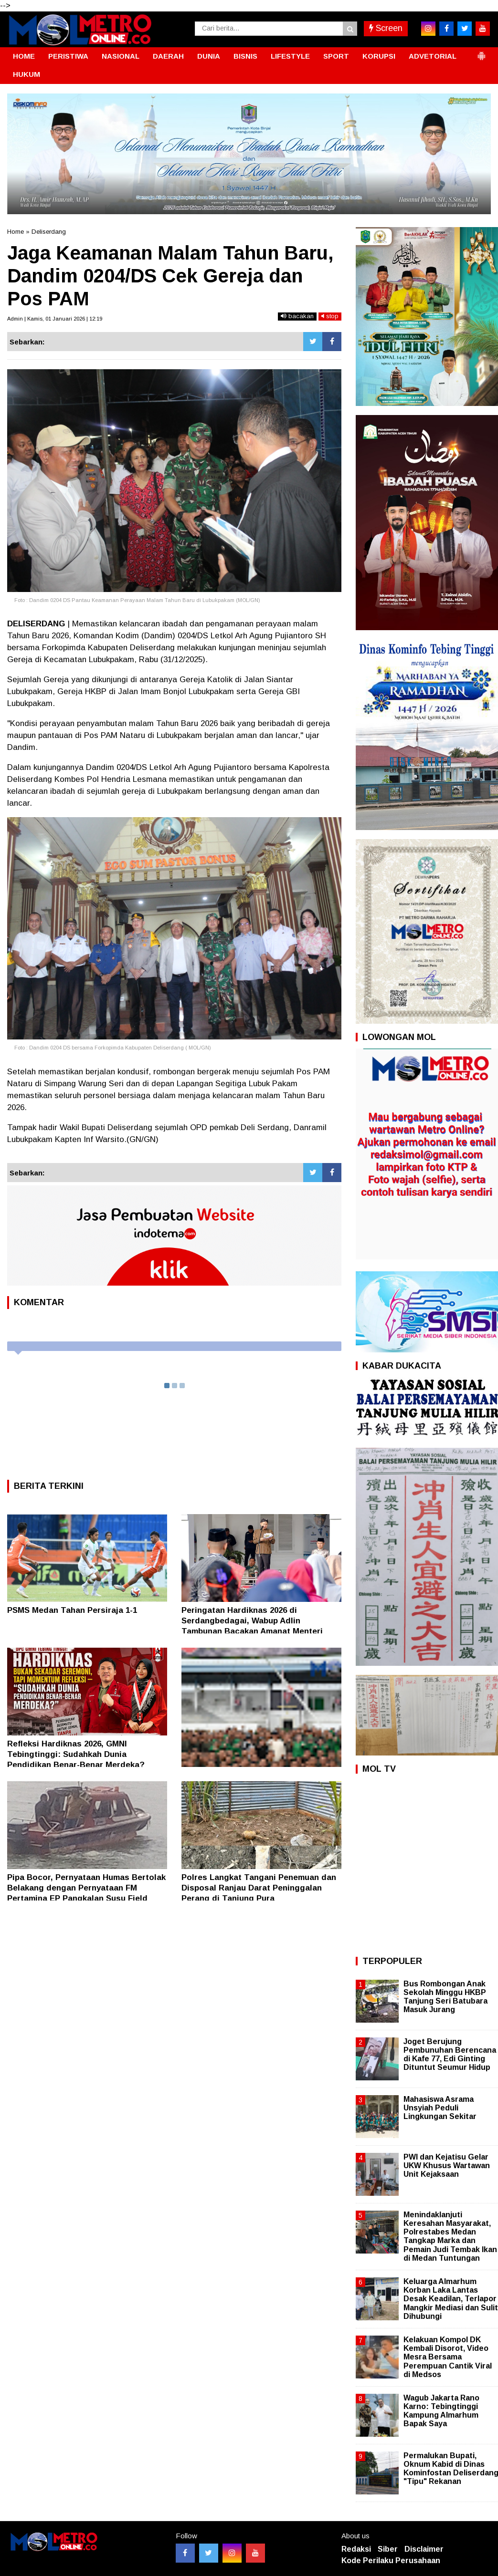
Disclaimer (424, 2549)
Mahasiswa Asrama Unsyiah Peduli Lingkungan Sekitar (440, 2107)
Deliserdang (49, 231)
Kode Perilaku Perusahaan (390, 2560)
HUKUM (26, 74)
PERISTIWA (68, 56)
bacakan (297, 316)
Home (15, 231)
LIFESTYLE (290, 56)
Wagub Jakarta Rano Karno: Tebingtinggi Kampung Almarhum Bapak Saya (441, 2411)
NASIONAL (120, 56)
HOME (24, 56)
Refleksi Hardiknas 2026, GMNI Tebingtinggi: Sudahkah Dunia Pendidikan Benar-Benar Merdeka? (76, 1754)
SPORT (336, 56)
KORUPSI (378, 56)
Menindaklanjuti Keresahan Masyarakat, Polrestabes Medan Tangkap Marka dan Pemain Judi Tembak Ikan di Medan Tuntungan (450, 2236)
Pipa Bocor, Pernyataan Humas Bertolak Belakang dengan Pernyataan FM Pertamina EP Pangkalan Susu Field (86, 1888)
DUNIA (208, 56)
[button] (481, 52)
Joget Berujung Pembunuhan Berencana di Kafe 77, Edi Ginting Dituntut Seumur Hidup (449, 2054)
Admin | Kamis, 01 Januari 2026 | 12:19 (54, 319)
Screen (386, 28)
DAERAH (168, 56)
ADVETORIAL (432, 56)
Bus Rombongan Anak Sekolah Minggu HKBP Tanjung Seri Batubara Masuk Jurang (445, 1997)
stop (330, 316)
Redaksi (356, 2549)
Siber (388, 2549)
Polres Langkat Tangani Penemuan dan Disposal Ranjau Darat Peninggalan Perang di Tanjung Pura (258, 1888)
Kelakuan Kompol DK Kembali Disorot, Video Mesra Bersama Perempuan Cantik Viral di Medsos (447, 2357)
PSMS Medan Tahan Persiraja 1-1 (72, 1610)
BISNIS (245, 56)
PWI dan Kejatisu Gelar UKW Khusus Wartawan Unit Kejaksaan (446, 2165)
